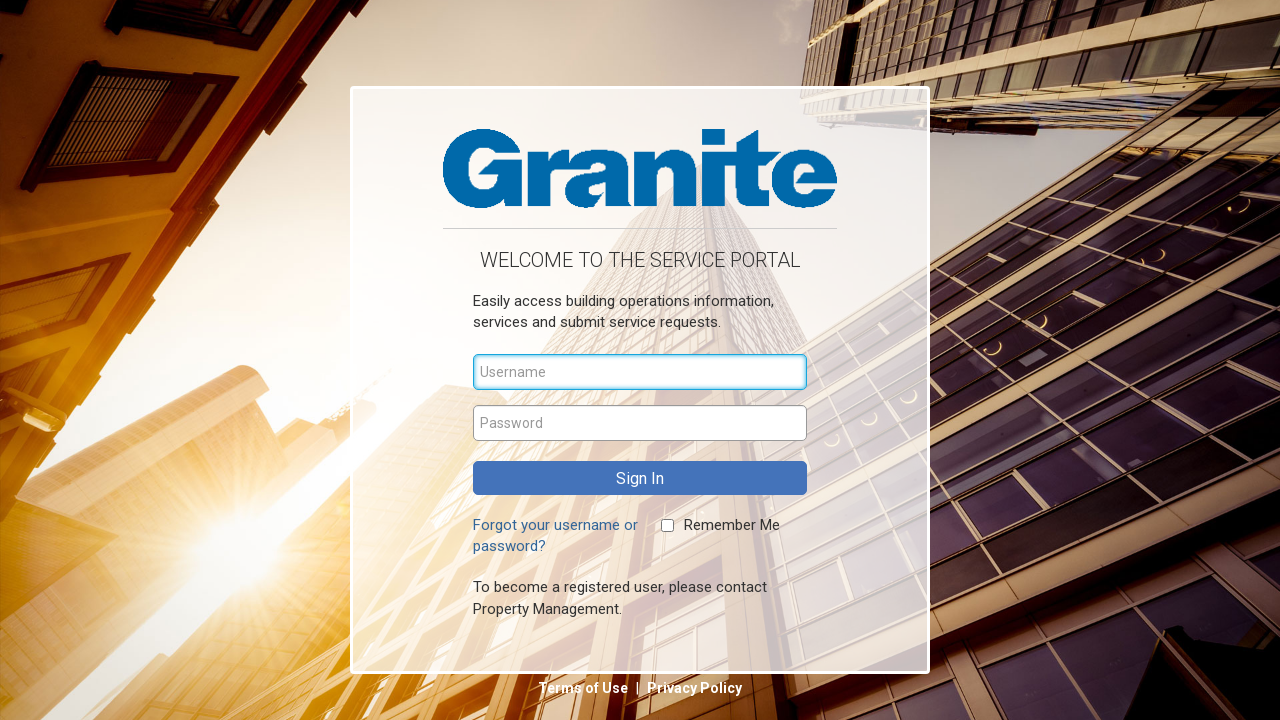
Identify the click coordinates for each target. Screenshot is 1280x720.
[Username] (640, 372)
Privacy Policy (694, 688)
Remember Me (732, 525)
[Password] (640, 423)
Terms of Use (584, 688)
